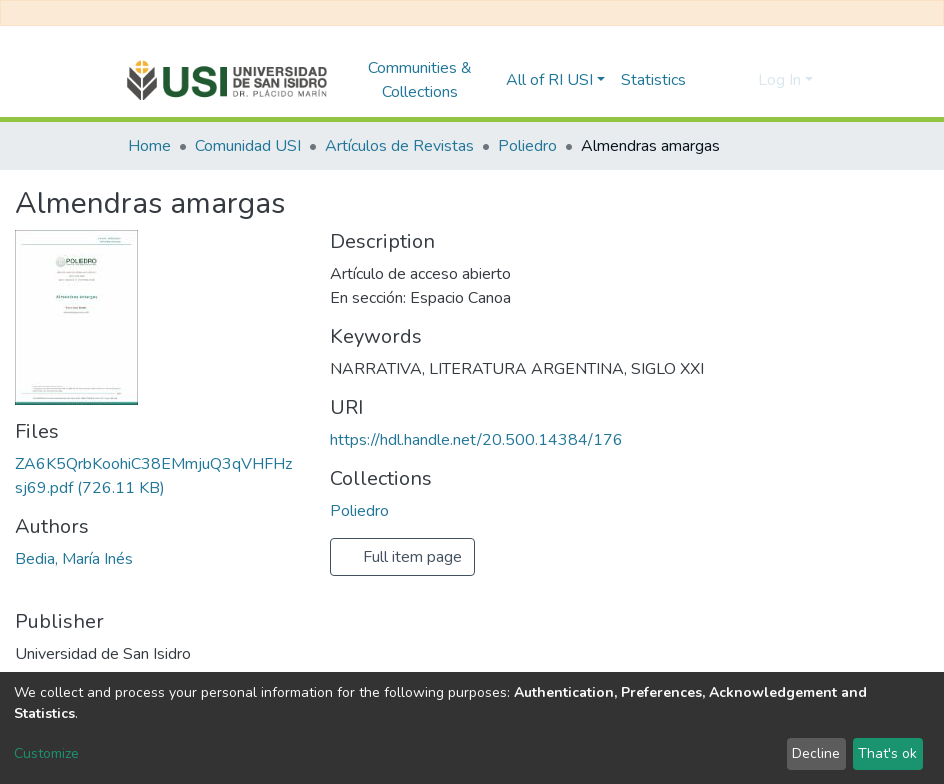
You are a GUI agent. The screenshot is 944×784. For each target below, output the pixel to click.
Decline (816, 753)
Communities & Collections (420, 80)
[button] (737, 80)
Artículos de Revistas (399, 146)
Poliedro (527, 146)
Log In (779, 80)
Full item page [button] (402, 557)
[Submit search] (707, 80)
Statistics (653, 80)
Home (149, 146)
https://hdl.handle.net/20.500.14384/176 (476, 440)
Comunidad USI (248, 146)
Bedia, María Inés (74, 559)
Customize (46, 753)
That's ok (887, 753)
